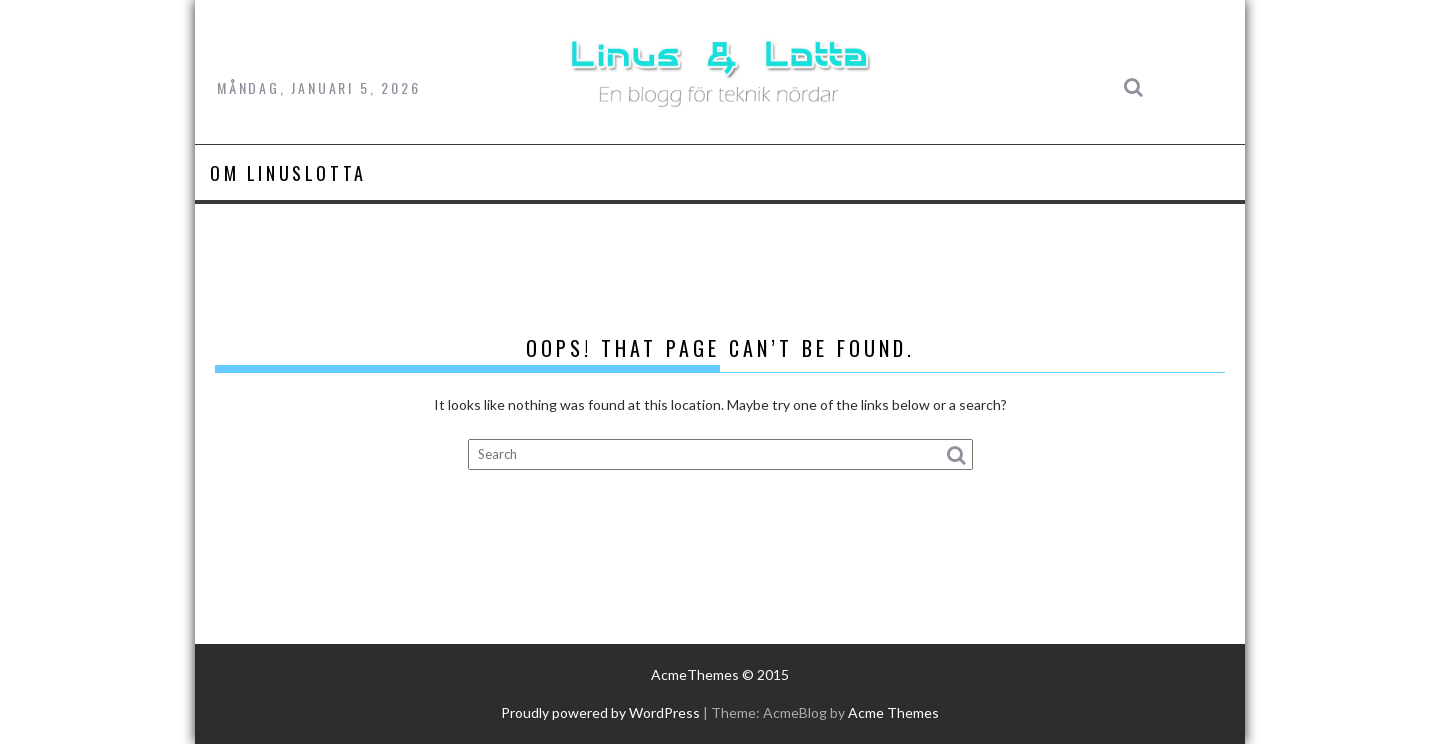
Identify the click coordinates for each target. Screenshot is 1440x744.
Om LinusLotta (288, 173)
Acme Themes (893, 712)
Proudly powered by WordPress (600, 712)
